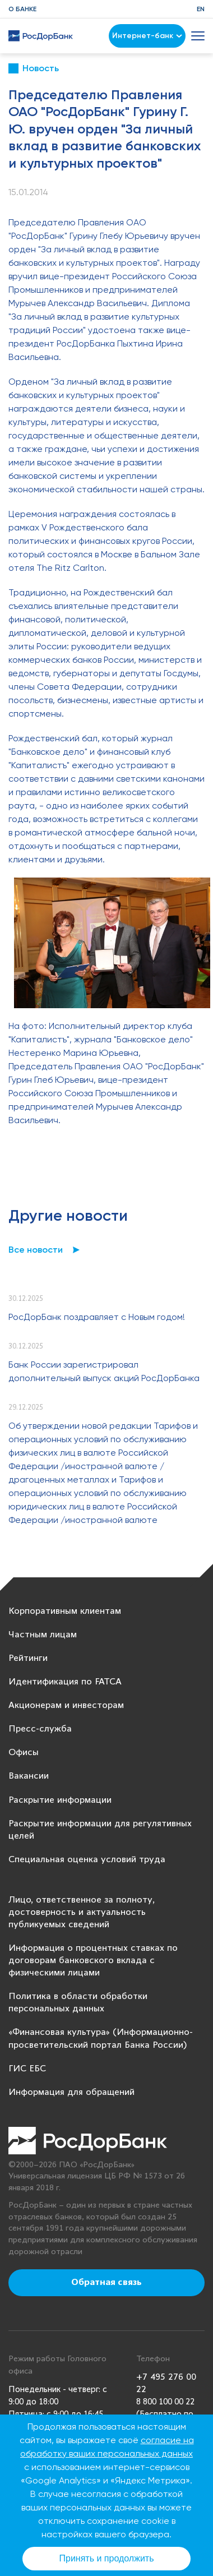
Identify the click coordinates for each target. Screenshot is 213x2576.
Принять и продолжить (106, 2558)
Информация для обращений (71, 2092)
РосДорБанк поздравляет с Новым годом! (96, 1317)
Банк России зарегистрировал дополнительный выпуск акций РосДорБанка (104, 1371)
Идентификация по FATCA (65, 1682)
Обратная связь (106, 2282)
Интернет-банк (147, 35)
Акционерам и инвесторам (66, 1705)
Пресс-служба (40, 1729)
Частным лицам (42, 1635)
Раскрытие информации (60, 1800)
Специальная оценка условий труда (86, 1859)
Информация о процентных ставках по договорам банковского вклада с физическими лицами (93, 1960)
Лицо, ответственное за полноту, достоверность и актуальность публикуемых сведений (81, 1912)
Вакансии (28, 1776)
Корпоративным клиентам (64, 1611)
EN (201, 9)
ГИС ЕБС (27, 2069)
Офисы (23, 1752)
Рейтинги (28, 1658)
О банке (22, 9)
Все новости (35, 1249)
